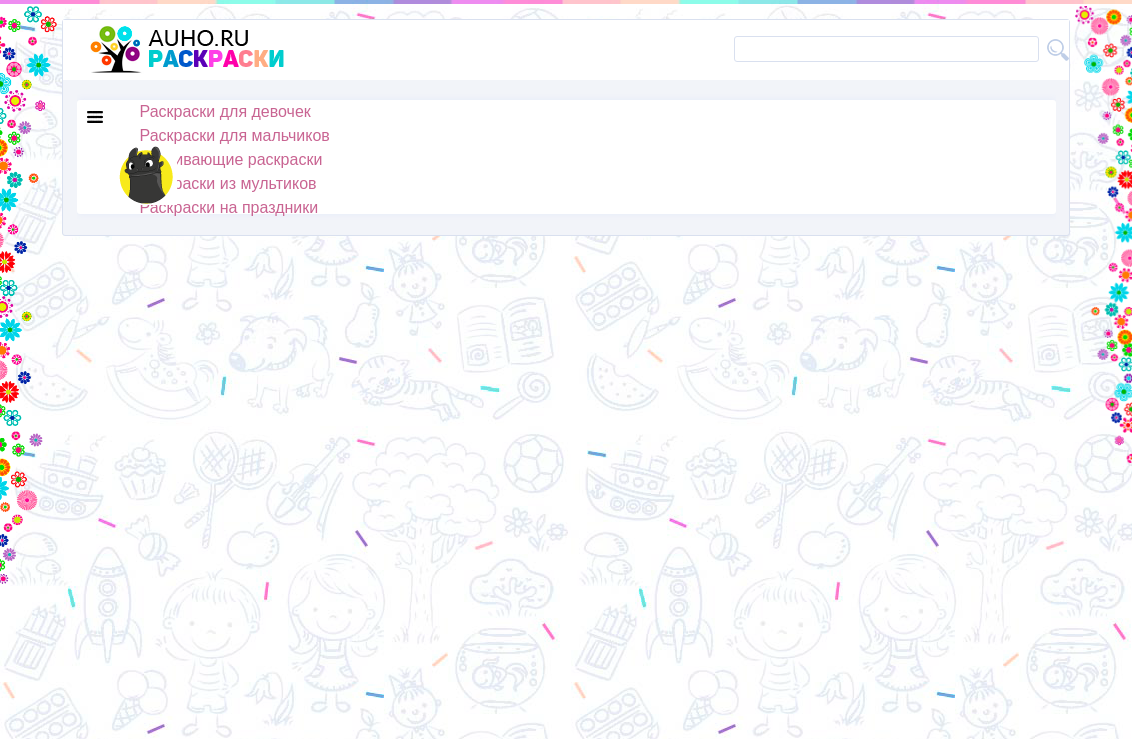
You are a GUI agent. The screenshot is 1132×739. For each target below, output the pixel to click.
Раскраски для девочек (225, 111)
